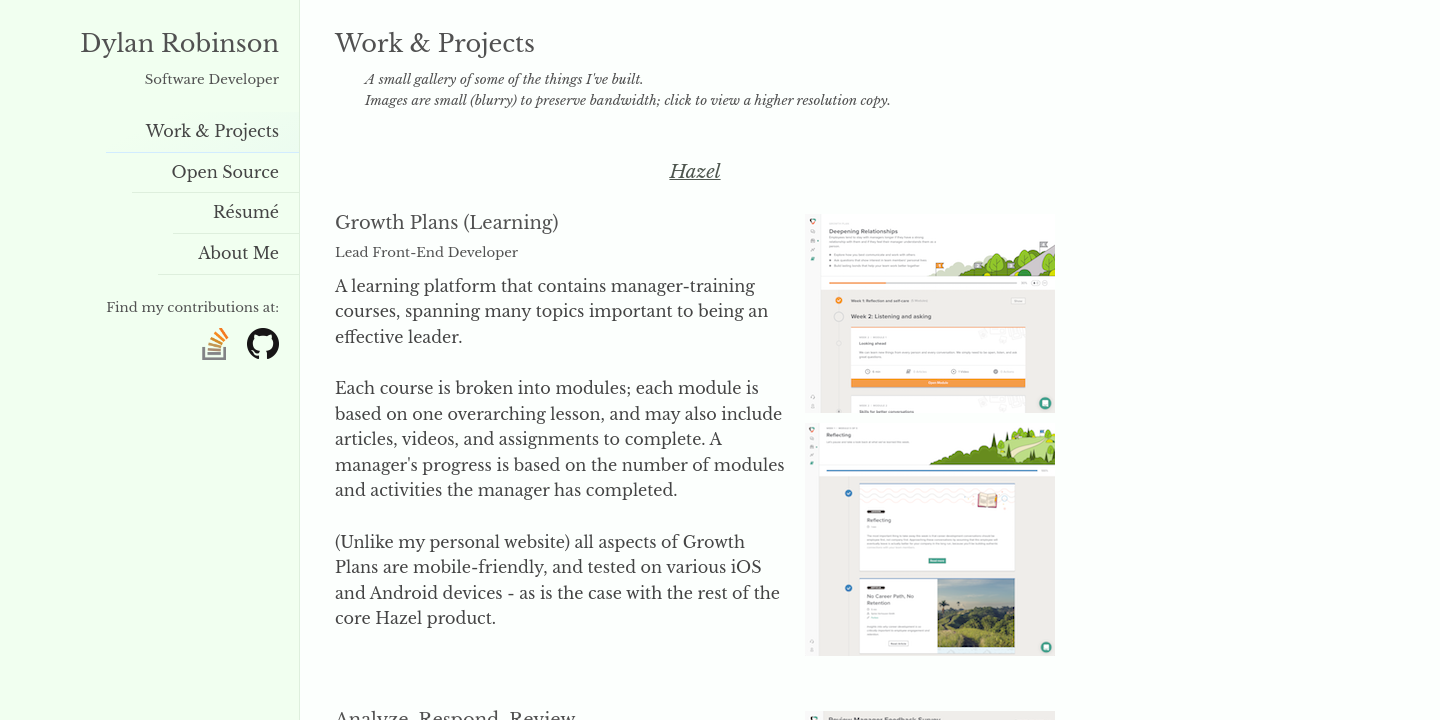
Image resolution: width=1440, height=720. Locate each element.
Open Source (226, 172)
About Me (238, 253)
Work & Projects (212, 131)
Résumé (246, 212)
